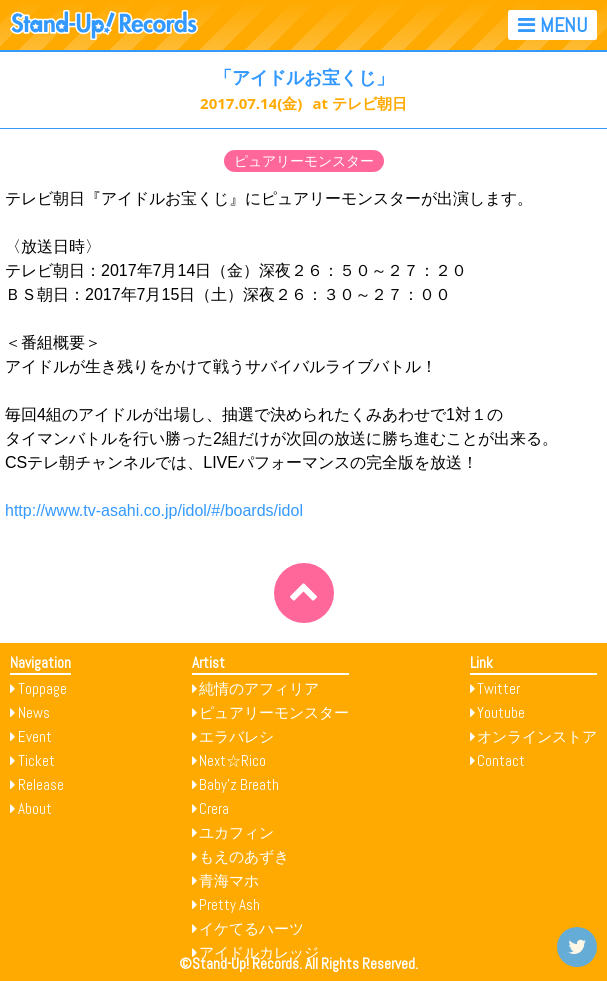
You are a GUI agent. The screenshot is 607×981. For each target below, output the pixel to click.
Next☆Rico (232, 760)
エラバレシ (236, 736)
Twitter (498, 688)
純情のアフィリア (259, 688)
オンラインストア (537, 736)
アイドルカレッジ (259, 952)
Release (41, 784)
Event (35, 736)
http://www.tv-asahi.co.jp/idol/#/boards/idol (154, 510)
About (35, 808)
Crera (214, 808)
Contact (501, 760)
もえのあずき (244, 856)
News (34, 712)
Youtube (501, 712)
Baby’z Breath (239, 784)
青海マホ (229, 880)
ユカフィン (236, 832)
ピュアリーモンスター (304, 161)
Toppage (42, 688)
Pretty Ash (229, 904)
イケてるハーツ (251, 928)
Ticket (36, 760)
